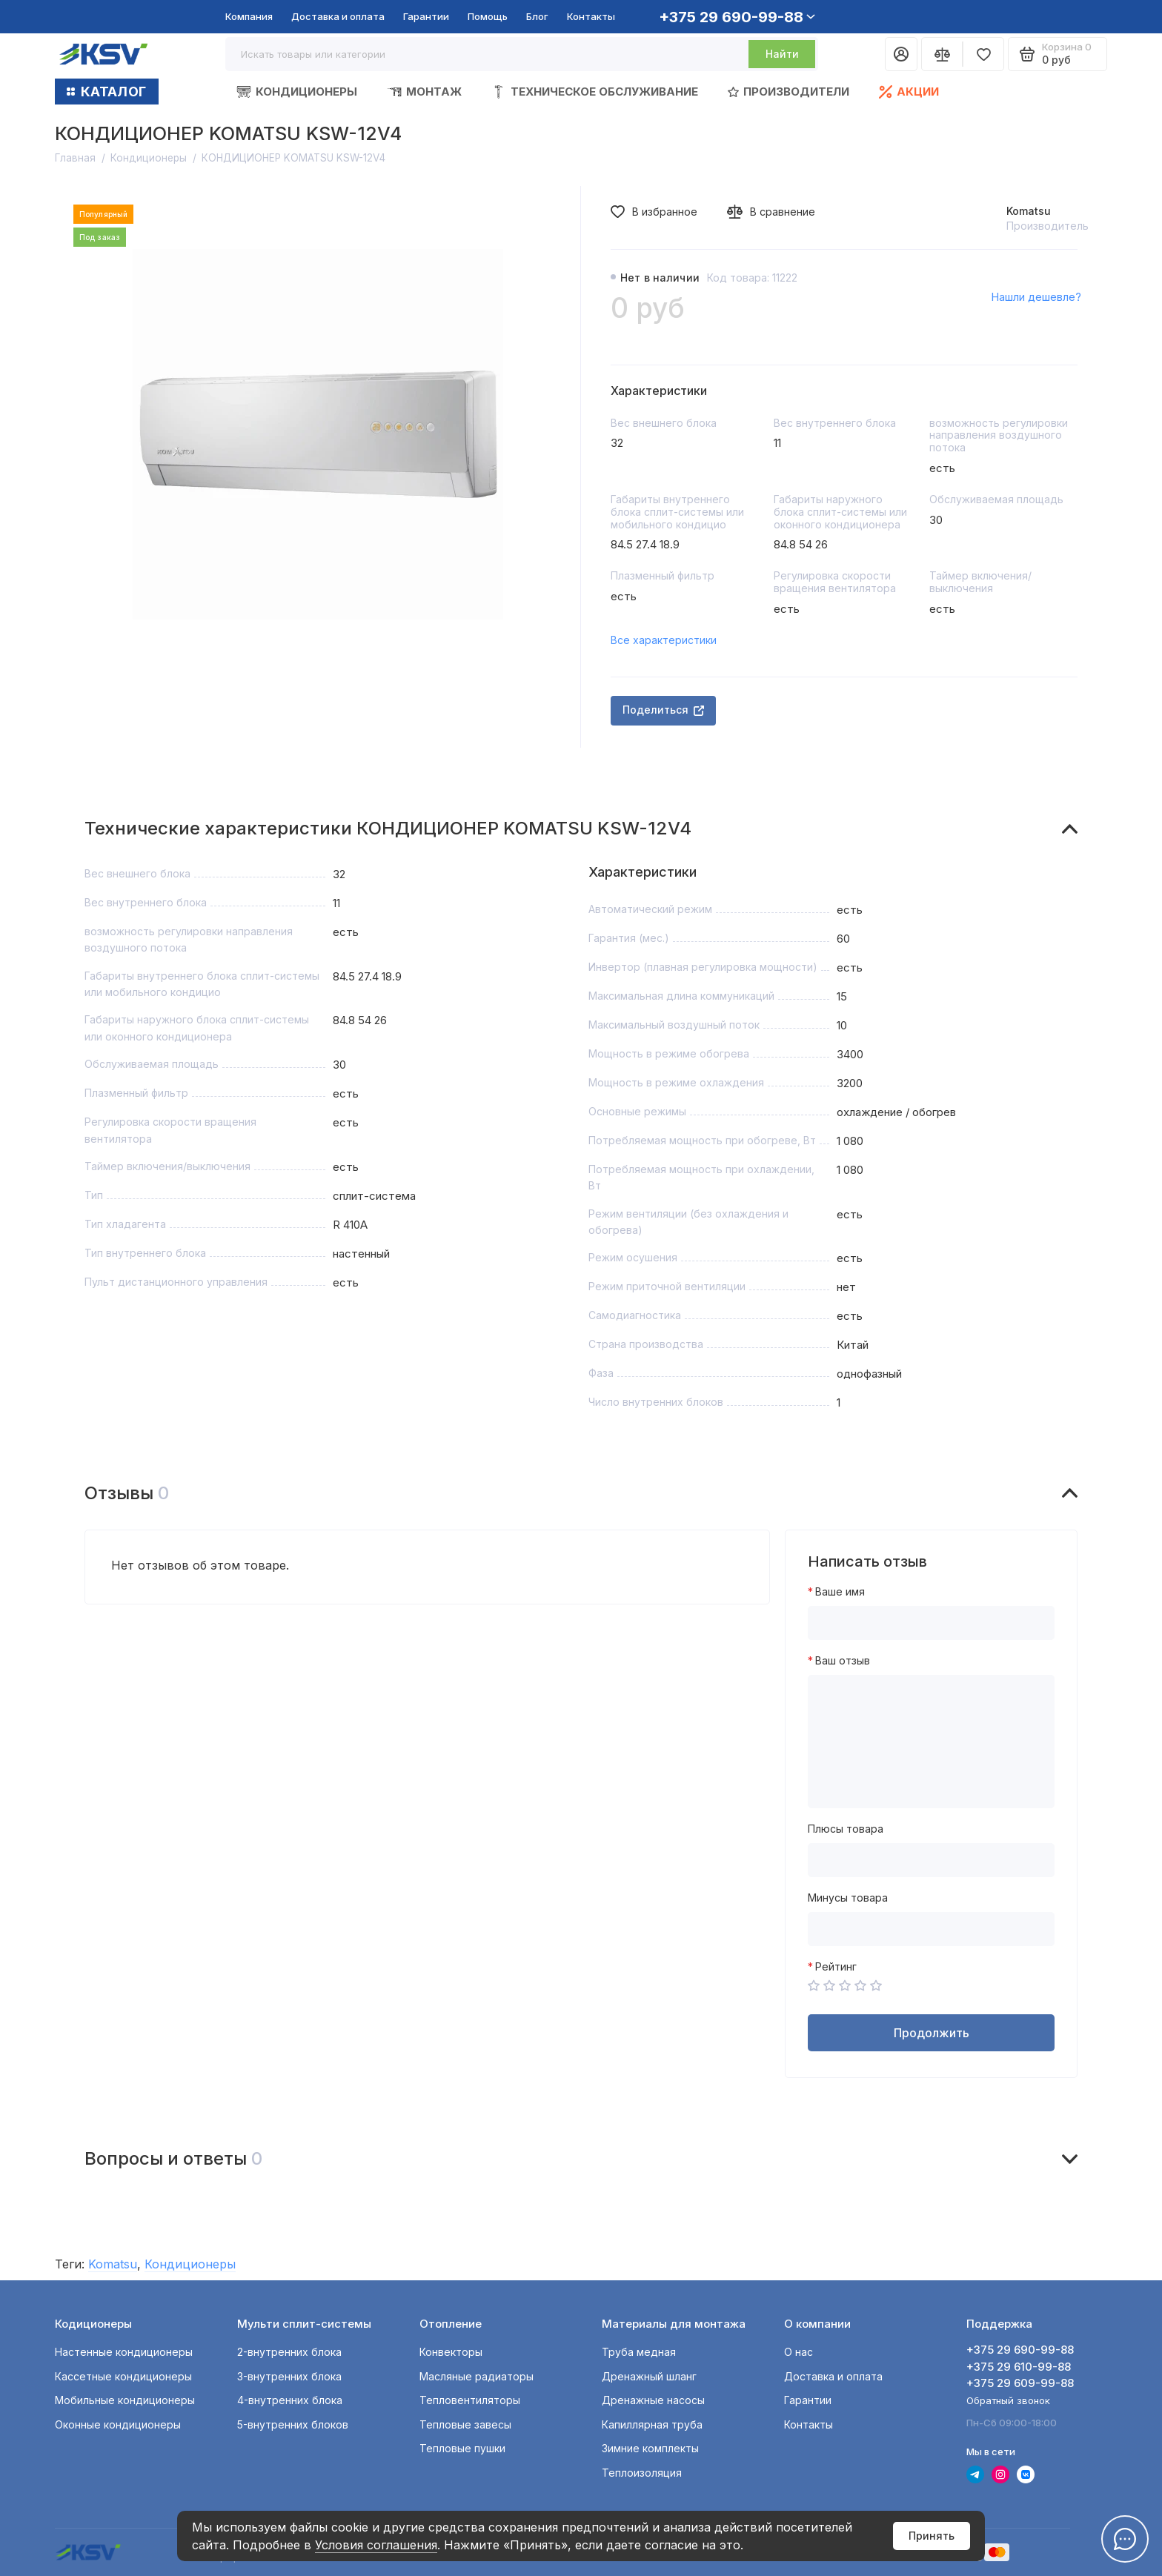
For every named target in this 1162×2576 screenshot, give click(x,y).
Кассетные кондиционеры (123, 2376)
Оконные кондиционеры (118, 2424)
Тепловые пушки (462, 2448)
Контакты (591, 16)
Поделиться (663, 709)
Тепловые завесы (465, 2424)
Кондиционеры (296, 91)
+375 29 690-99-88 (737, 17)
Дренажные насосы (653, 2400)
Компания (249, 16)
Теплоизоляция (642, 2472)
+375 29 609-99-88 (1020, 2383)
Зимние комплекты (650, 2448)
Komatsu (1028, 211)
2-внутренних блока (289, 2352)
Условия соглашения (376, 2544)
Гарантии (426, 16)
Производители (788, 91)
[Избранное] (983, 54)
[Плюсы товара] (931, 1860)
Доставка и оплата (338, 16)
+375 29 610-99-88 (1018, 2367)
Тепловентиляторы (469, 2400)
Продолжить (931, 2032)
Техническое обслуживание (594, 91)
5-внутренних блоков (292, 2424)
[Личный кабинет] (901, 54)
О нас (798, 2352)
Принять (931, 2535)
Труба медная (639, 2352)
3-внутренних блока (289, 2376)
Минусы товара (848, 1898)
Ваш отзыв (842, 1661)
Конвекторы (450, 2352)
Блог (537, 16)
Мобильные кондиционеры (125, 2400)
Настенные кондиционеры (124, 2352)
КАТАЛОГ (107, 91)
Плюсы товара (845, 1829)
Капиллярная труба (652, 2424)
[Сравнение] (942, 54)
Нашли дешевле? (1036, 297)
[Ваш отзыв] (931, 1741)
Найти (782, 53)
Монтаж (424, 91)
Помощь (488, 16)
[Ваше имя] (931, 1623)
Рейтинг (836, 1967)
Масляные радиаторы (476, 2376)
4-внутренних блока (289, 2400)
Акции (909, 91)
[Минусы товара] (931, 1929)
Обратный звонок (1008, 2400)
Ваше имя (840, 1592)
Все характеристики (664, 640)
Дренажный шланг (649, 2376)
